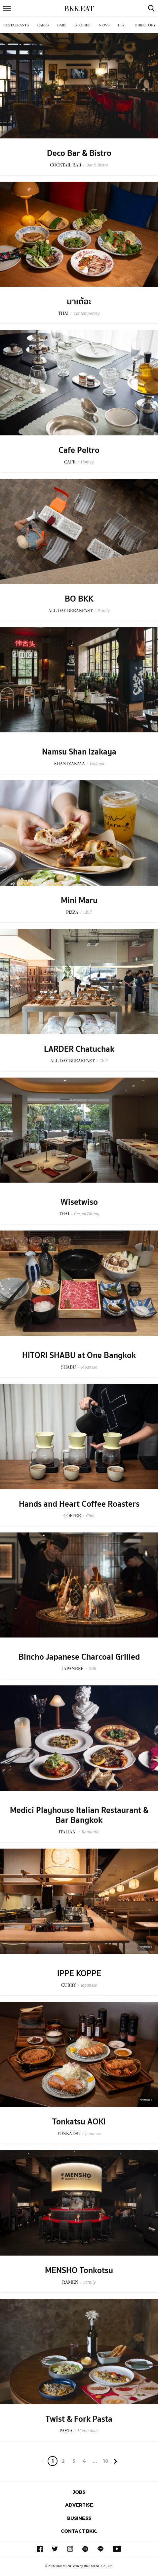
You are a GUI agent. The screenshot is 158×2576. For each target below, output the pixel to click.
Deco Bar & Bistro (79, 153)
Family (104, 610)
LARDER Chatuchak (79, 1049)
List (122, 25)
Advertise (79, 2505)
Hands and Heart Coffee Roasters (79, 1504)
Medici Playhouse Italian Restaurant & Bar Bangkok (79, 1815)
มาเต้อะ (79, 301)
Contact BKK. (79, 2531)
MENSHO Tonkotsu (79, 2270)
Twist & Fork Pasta (79, 2419)
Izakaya (97, 763)
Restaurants (16, 25)
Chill (87, 912)
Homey (87, 462)
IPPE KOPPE (79, 1973)
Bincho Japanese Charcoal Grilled (79, 1657)
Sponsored (146, 1947)
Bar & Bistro (97, 165)
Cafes (43, 25)
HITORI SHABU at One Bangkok (79, 1355)
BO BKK (79, 599)
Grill (92, 1668)
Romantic (90, 1831)
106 (105, 2462)
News (104, 25)
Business (79, 2518)
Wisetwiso (79, 1202)
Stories (83, 25)
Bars (61, 25)
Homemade (88, 2430)
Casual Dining (86, 1213)
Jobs (79, 2492)
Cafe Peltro (79, 450)
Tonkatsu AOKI (79, 2121)
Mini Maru (79, 900)
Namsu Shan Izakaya (79, 751)
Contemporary (86, 313)
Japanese (89, 1367)
